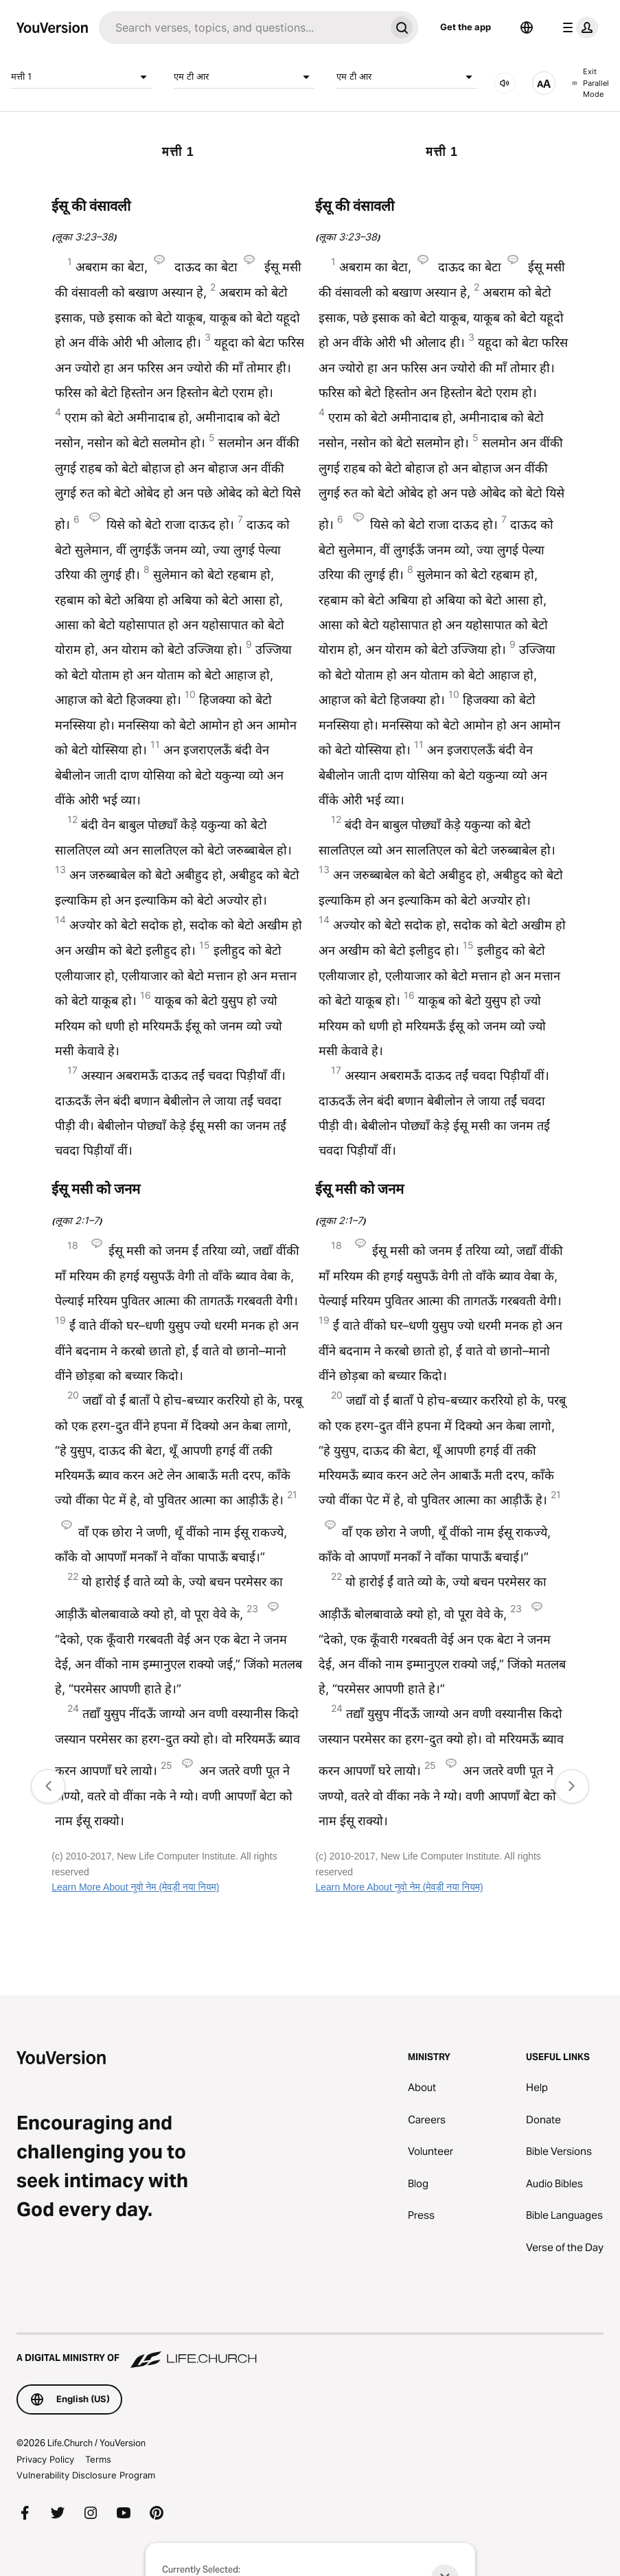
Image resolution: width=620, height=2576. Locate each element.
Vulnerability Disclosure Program (85, 2475)
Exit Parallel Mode (590, 83)
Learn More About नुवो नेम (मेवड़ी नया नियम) (135, 1887)
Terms (98, 2459)
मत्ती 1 (81, 77)
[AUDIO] (505, 83)
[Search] (242, 27)
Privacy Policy (45, 2459)
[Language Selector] (526, 27)
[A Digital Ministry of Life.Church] (310, 2351)
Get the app (465, 26)
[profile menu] (577, 27)
